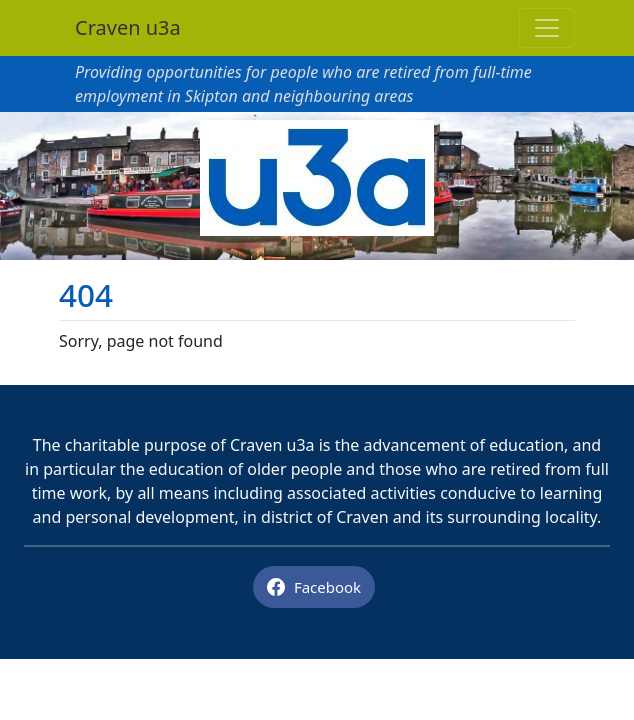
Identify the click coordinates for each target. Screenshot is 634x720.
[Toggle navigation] (547, 28)
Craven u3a (128, 27)
